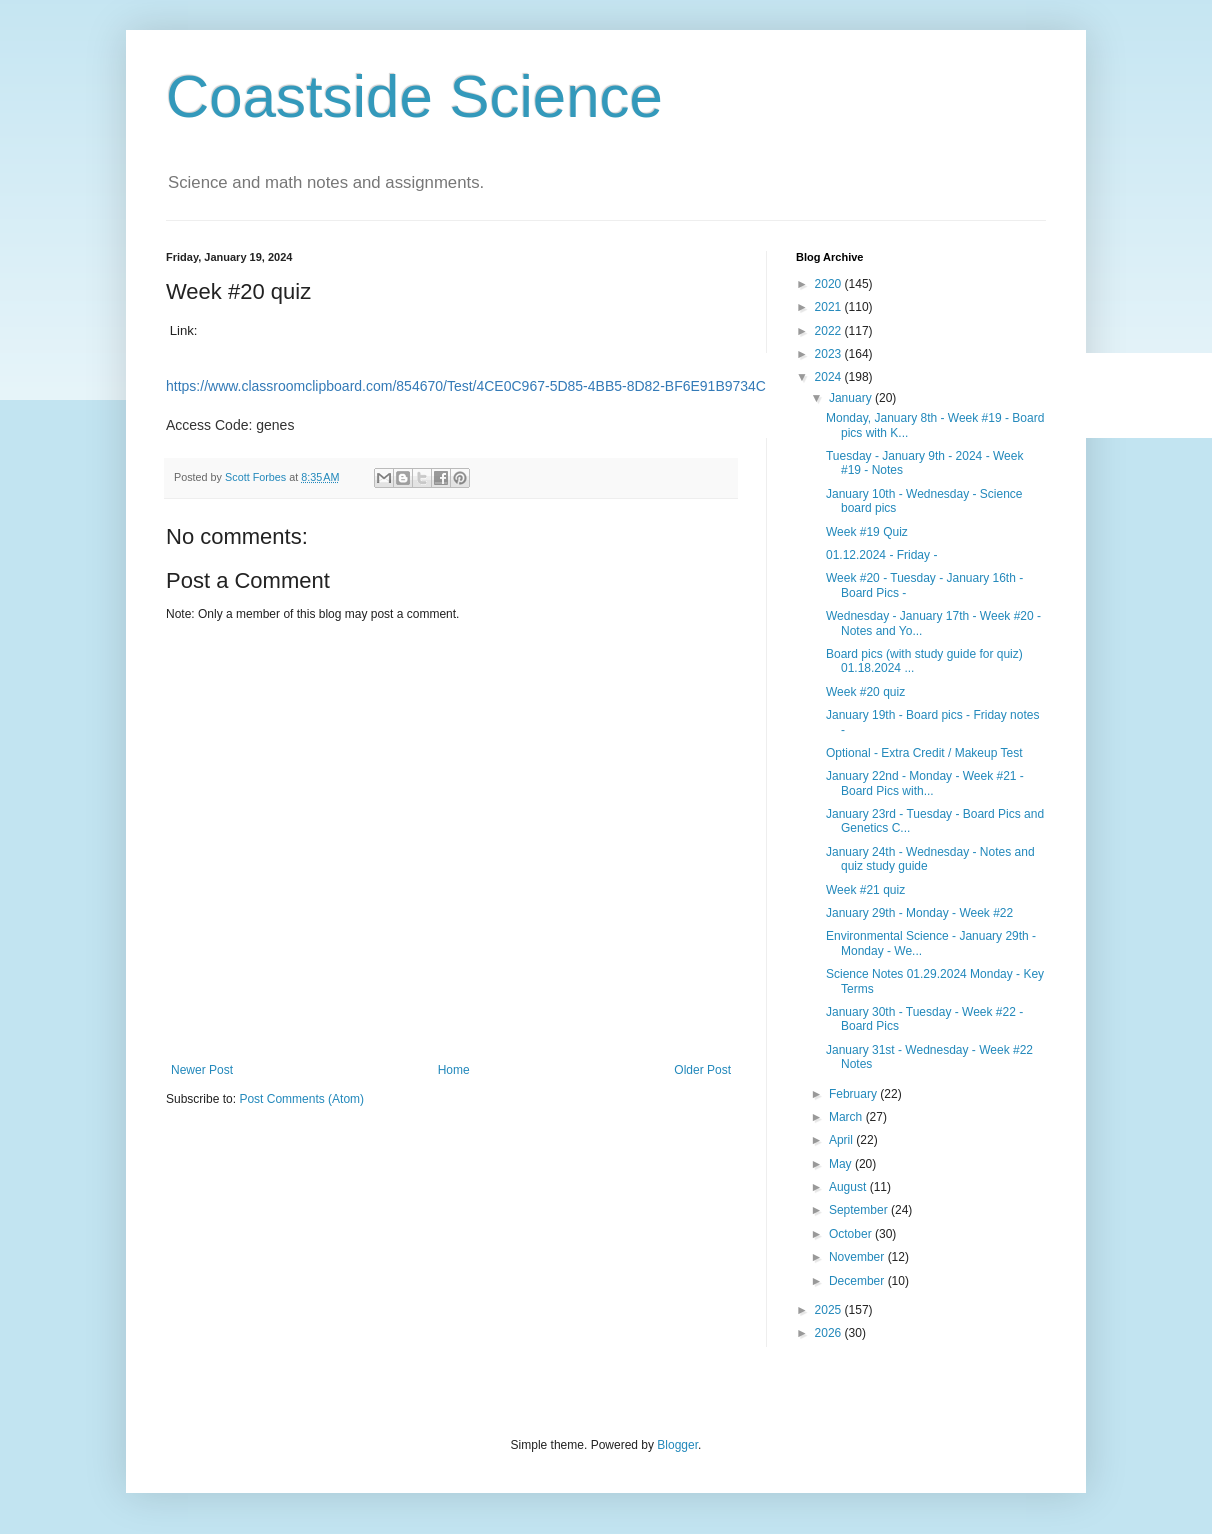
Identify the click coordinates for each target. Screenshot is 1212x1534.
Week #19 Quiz (867, 532)
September (860, 1210)
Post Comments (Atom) (301, 1099)
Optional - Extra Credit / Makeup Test (924, 753)
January (852, 398)
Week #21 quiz (865, 890)
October (852, 1234)
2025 (830, 1310)
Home (454, 1070)
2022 (830, 331)
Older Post (702, 1070)
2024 (830, 377)
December (858, 1281)
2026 (830, 1333)
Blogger (677, 1445)
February (854, 1094)
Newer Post (202, 1070)
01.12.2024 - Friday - (881, 555)
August (849, 1187)
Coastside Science (414, 96)
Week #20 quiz (865, 692)
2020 (830, 284)
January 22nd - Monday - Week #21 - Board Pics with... (925, 783)
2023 (830, 354)
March (847, 1117)
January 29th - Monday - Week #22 (919, 913)
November (858, 1257)
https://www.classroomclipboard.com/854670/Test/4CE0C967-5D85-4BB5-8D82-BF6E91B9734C (466, 386)
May (842, 1164)
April (842, 1140)
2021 (830, 307)
